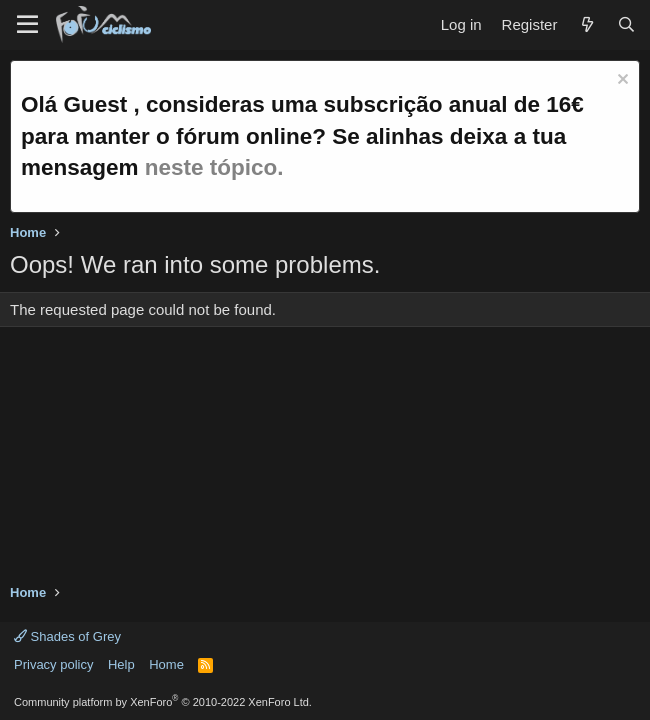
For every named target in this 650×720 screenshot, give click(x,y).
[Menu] (27, 25)
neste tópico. (214, 167)
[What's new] (586, 24)
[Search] (626, 24)
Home (166, 664)
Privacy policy (53, 664)
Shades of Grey (67, 636)
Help (121, 664)
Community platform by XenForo (163, 702)
